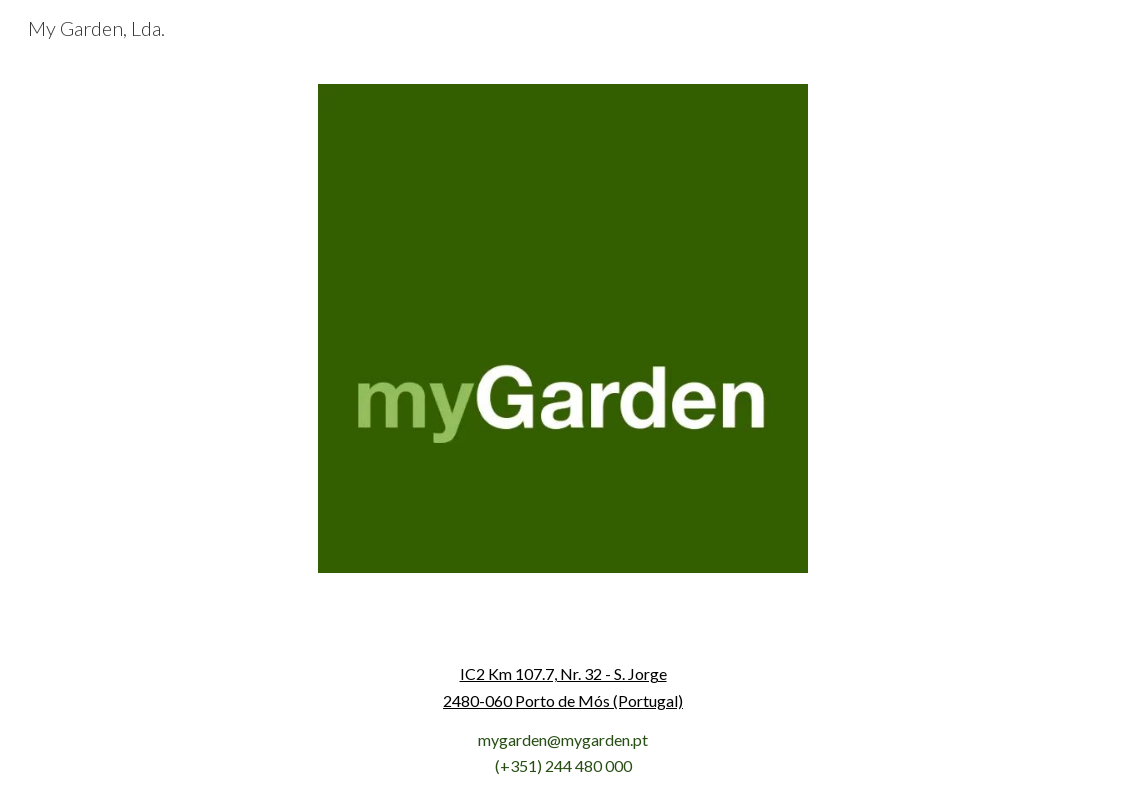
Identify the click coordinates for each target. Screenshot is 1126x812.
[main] (563, 720)
